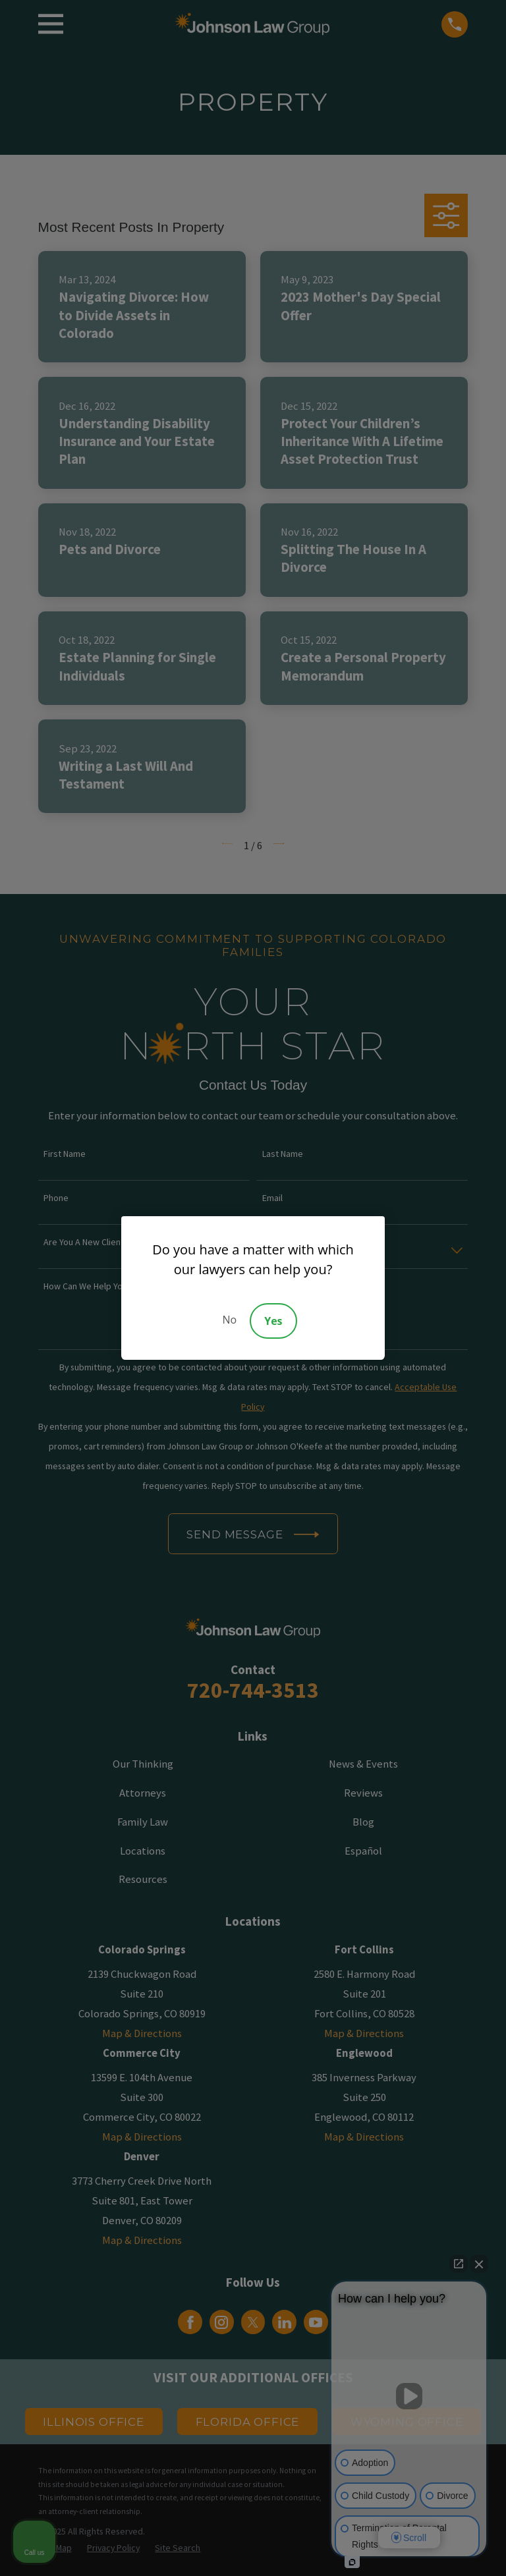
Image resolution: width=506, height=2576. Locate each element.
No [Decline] (229, 1319)
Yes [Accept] (273, 1321)
